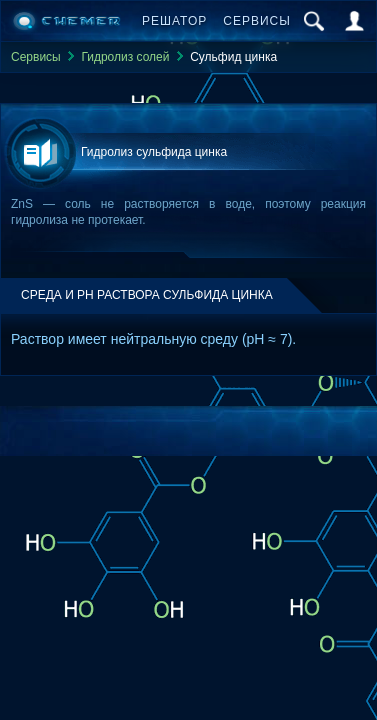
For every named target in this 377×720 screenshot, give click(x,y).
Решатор (174, 21)
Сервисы (257, 21)
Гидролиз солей (125, 57)
